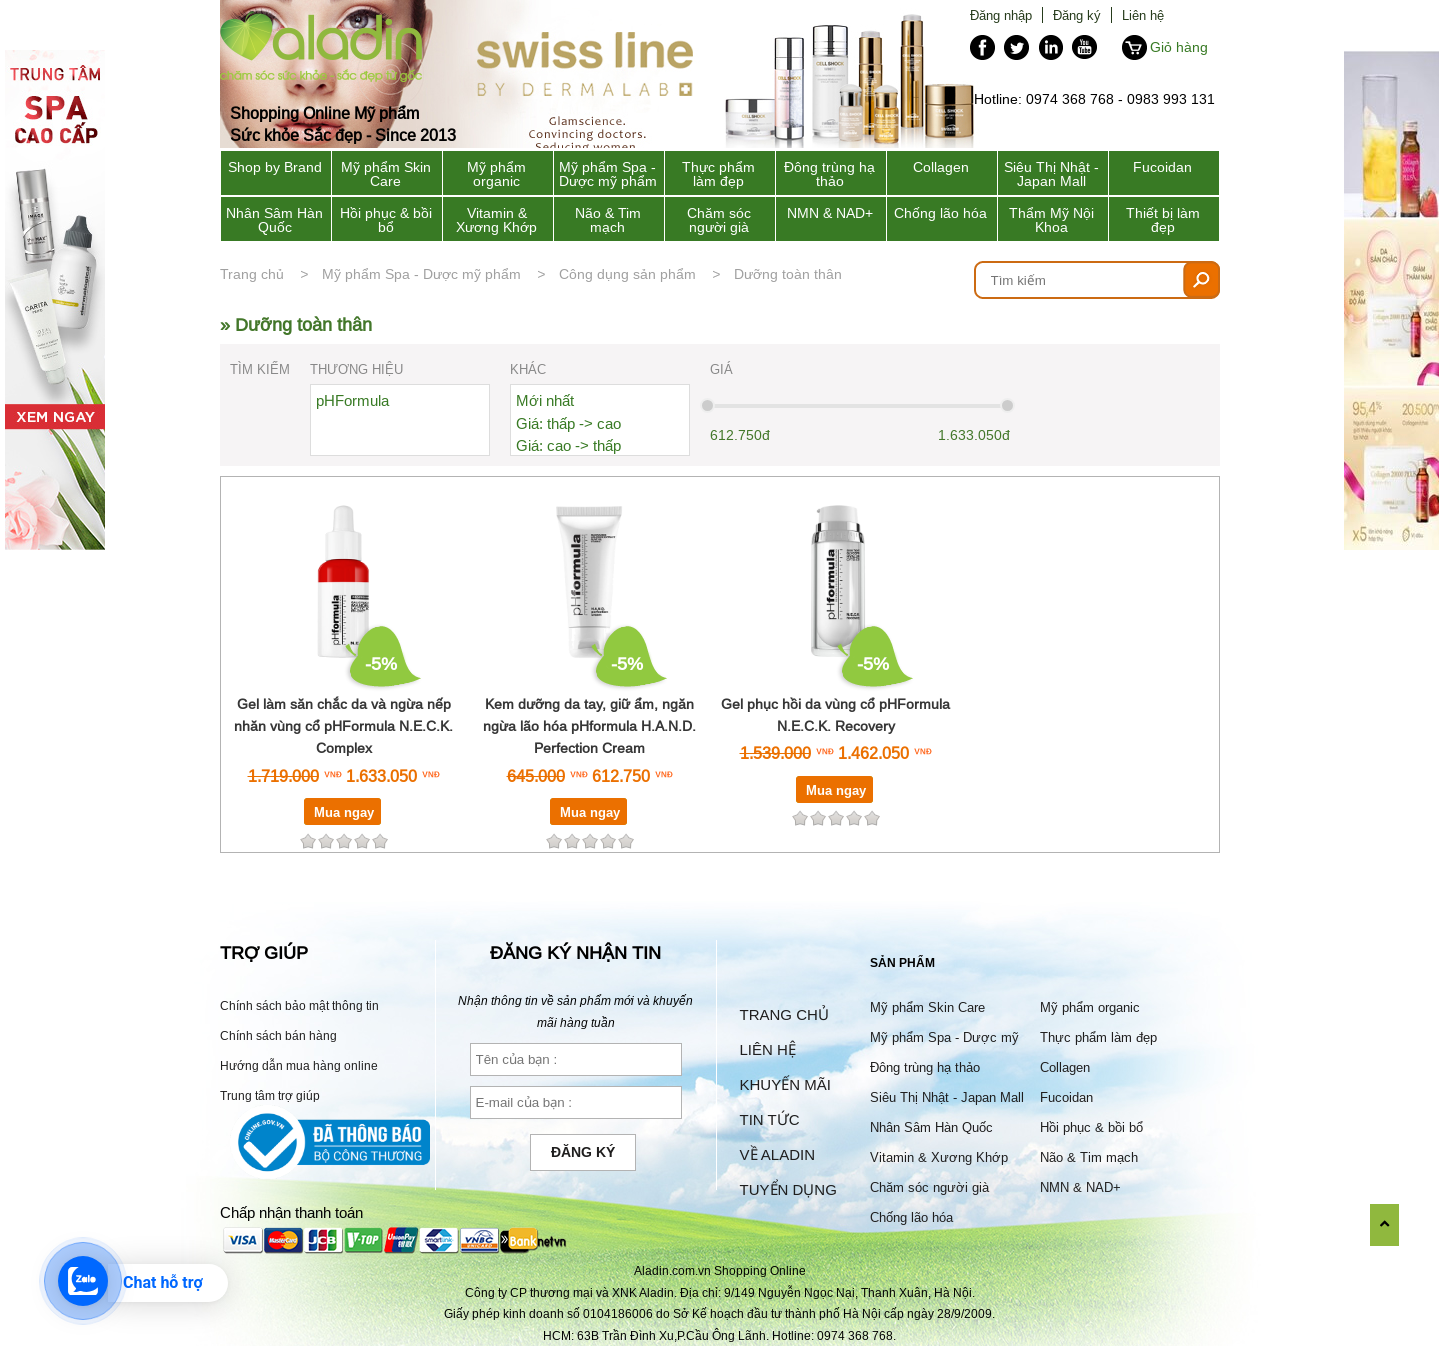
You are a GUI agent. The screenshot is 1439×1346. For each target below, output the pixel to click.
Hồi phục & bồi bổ (386, 220)
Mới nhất (545, 400)
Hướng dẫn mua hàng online (299, 1065)
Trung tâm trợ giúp (270, 1095)
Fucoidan (1162, 167)
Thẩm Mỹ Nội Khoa (1051, 220)
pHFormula (352, 400)
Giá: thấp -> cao (568, 423)
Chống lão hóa (940, 213)
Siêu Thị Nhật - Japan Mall (1051, 174)
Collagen (941, 167)
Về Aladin (778, 1154)
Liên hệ (1143, 15)
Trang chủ (252, 274)
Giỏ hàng (1179, 47)
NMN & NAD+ (830, 213)
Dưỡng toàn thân (788, 274)
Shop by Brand (275, 167)
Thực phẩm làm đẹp (718, 174)
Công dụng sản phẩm (627, 274)
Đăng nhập (1001, 15)
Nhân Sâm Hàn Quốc (274, 220)
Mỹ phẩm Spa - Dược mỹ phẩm (608, 174)
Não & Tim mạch (608, 220)
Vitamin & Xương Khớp (496, 220)
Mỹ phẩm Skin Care (386, 174)
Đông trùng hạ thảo (829, 174)
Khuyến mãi (785, 1084)
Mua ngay (344, 812)
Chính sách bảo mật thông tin (299, 1005)
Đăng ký (1077, 15)
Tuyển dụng (788, 1189)
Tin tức (770, 1119)
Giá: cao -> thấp (568, 445)
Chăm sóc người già (719, 220)
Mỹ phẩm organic (496, 174)
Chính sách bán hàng (278, 1035)
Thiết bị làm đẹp (1163, 220)
